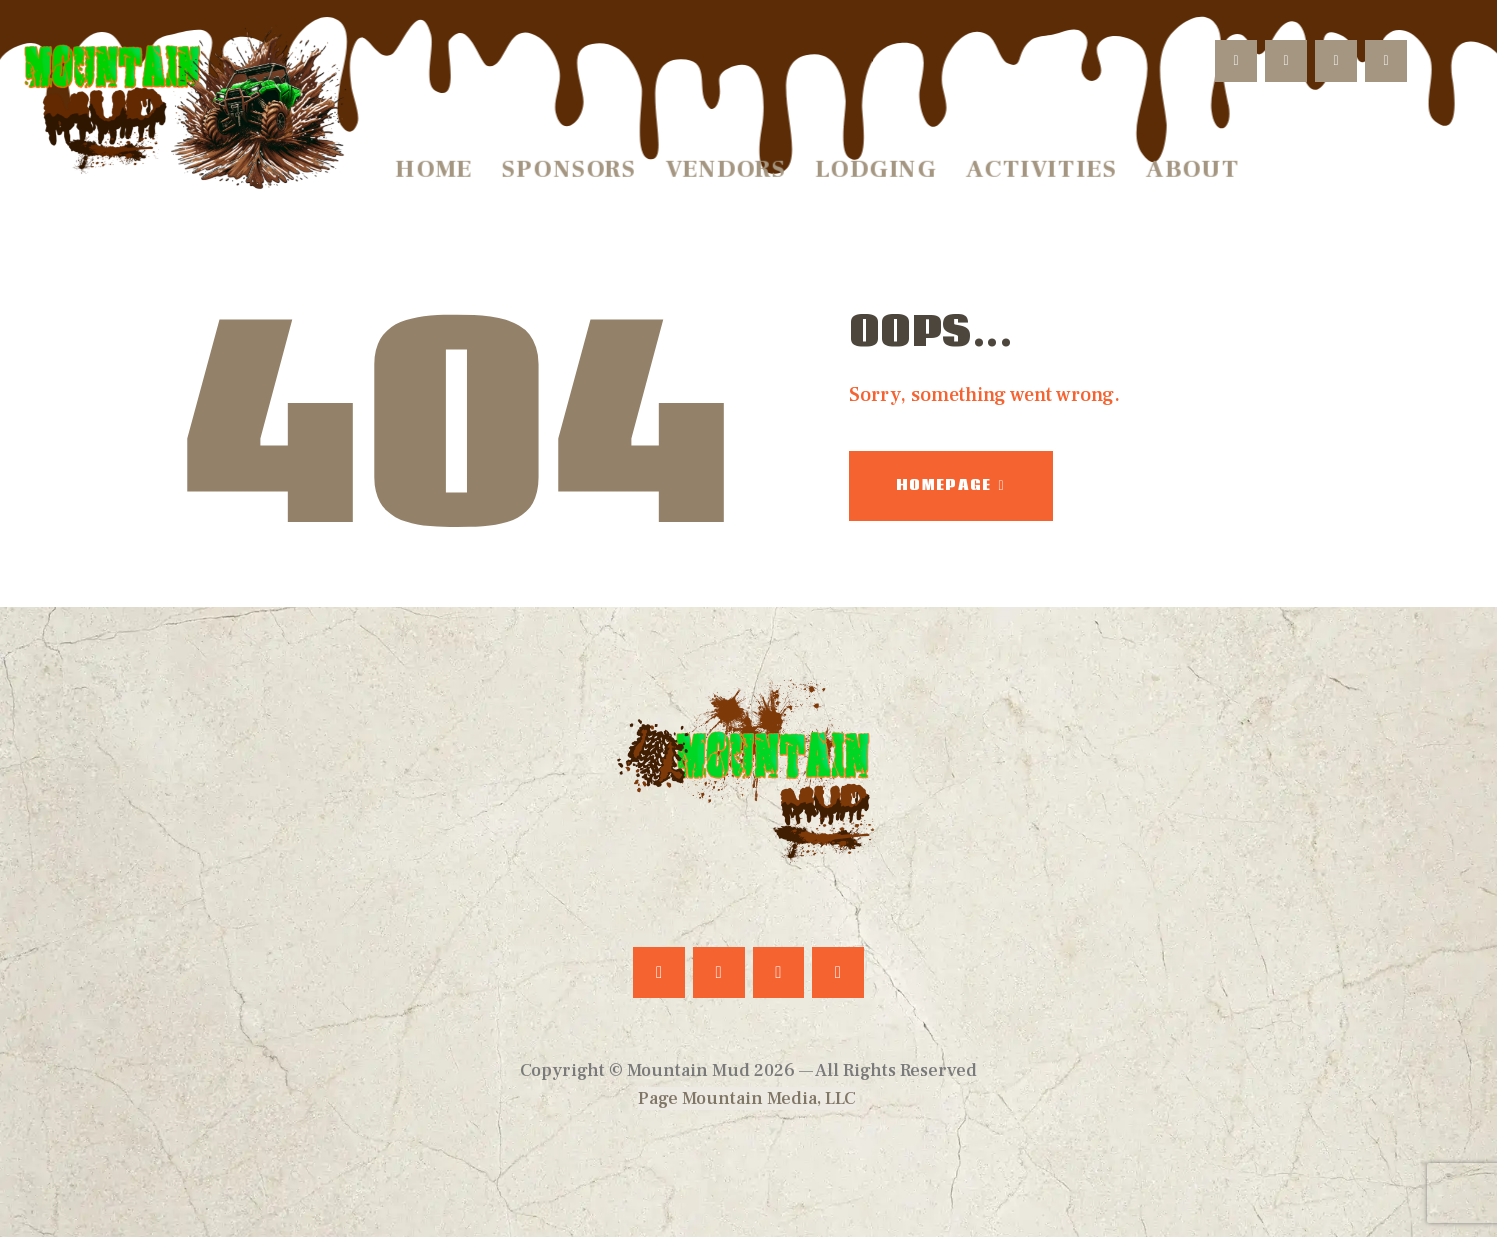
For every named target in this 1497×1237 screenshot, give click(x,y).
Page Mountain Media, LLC (747, 1098)
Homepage (943, 485)
